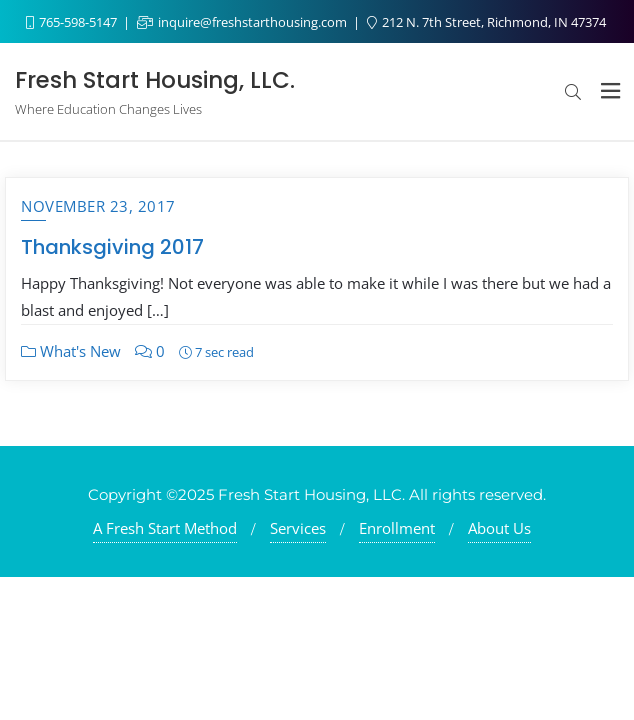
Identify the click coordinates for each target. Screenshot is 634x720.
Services (298, 528)
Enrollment (397, 528)
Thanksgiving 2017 (112, 247)
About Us (499, 528)
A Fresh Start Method (165, 528)
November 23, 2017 (98, 206)
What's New (71, 351)
